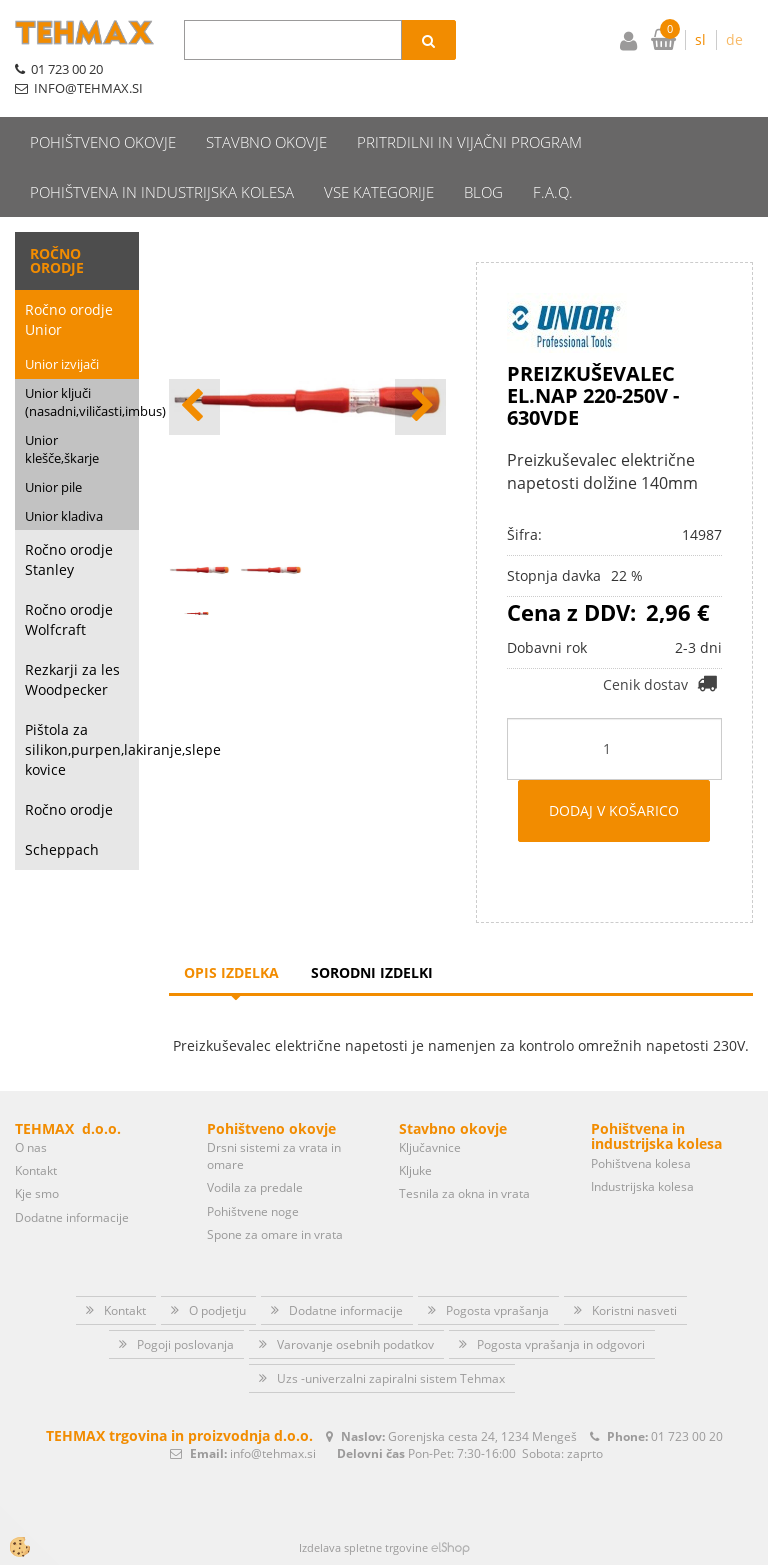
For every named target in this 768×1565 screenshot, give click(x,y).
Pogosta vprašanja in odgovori (561, 1344)
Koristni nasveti (634, 1310)
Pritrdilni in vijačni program (469, 142)
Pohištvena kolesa (641, 1163)
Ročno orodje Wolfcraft (69, 619)
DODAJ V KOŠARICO (614, 810)
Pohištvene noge (253, 1211)
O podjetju (217, 1310)
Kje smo (37, 1193)
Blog (483, 192)
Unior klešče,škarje (62, 449)
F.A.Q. (553, 192)
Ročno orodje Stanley (69, 559)
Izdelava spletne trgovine (363, 1547)
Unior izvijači (62, 364)
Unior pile (53, 487)
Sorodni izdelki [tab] (372, 972)
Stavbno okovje (266, 142)
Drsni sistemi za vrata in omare (274, 1156)
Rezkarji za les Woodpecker (72, 679)
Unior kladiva (64, 516)
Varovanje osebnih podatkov (355, 1344)
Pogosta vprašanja (497, 1310)
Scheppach (62, 849)
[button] (420, 407)
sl (700, 39)
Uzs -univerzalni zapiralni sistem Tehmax (391, 1378)
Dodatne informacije (72, 1217)
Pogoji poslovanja (185, 1344)
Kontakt (36, 1170)
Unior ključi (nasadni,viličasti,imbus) (82, 402)
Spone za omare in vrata (275, 1234)
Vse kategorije (379, 192)
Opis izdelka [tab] (231, 972)
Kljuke (415, 1170)
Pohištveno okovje (103, 142)
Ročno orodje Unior (69, 319)
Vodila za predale (255, 1187)
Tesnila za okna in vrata (464, 1193)
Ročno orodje (69, 809)
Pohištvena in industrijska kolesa (162, 192)
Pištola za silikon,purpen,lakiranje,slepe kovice (82, 749)
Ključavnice (430, 1147)
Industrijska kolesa (642, 1186)
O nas (31, 1147)
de (734, 39)
